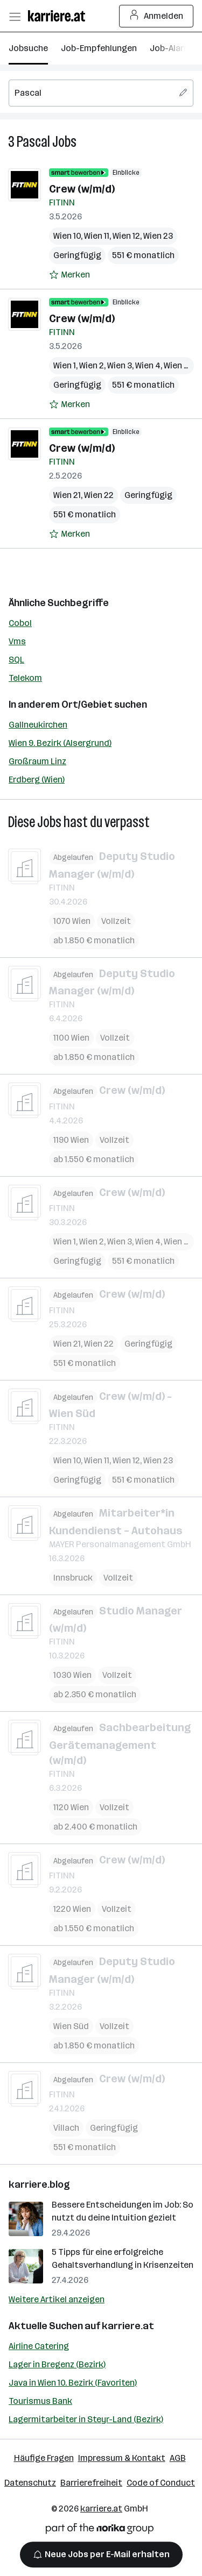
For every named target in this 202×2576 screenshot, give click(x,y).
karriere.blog (39, 2184)
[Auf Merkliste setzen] (69, 274)
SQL (16, 659)
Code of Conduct (161, 2483)
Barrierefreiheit (91, 2483)
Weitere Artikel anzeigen (57, 2299)
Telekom (25, 678)
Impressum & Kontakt (121, 2458)
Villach (66, 2128)
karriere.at (128, 2326)
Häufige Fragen (44, 2458)
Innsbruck (73, 1577)
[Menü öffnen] (14, 16)
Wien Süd (71, 2025)
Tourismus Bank (40, 2401)
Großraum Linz (37, 761)
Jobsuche (28, 48)
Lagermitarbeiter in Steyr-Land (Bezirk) (86, 2419)
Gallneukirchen (38, 725)
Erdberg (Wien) (37, 779)
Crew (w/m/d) (82, 188)
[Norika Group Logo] (100, 2530)
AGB (178, 2458)
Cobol (20, 623)
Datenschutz (30, 2483)
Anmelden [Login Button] (156, 16)
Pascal (33, 142)
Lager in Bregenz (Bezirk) (57, 2364)
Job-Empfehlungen (99, 48)
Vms (17, 641)
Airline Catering (39, 2346)
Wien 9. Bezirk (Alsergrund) (60, 743)
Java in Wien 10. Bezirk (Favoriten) (73, 2383)
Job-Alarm (170, 48)
